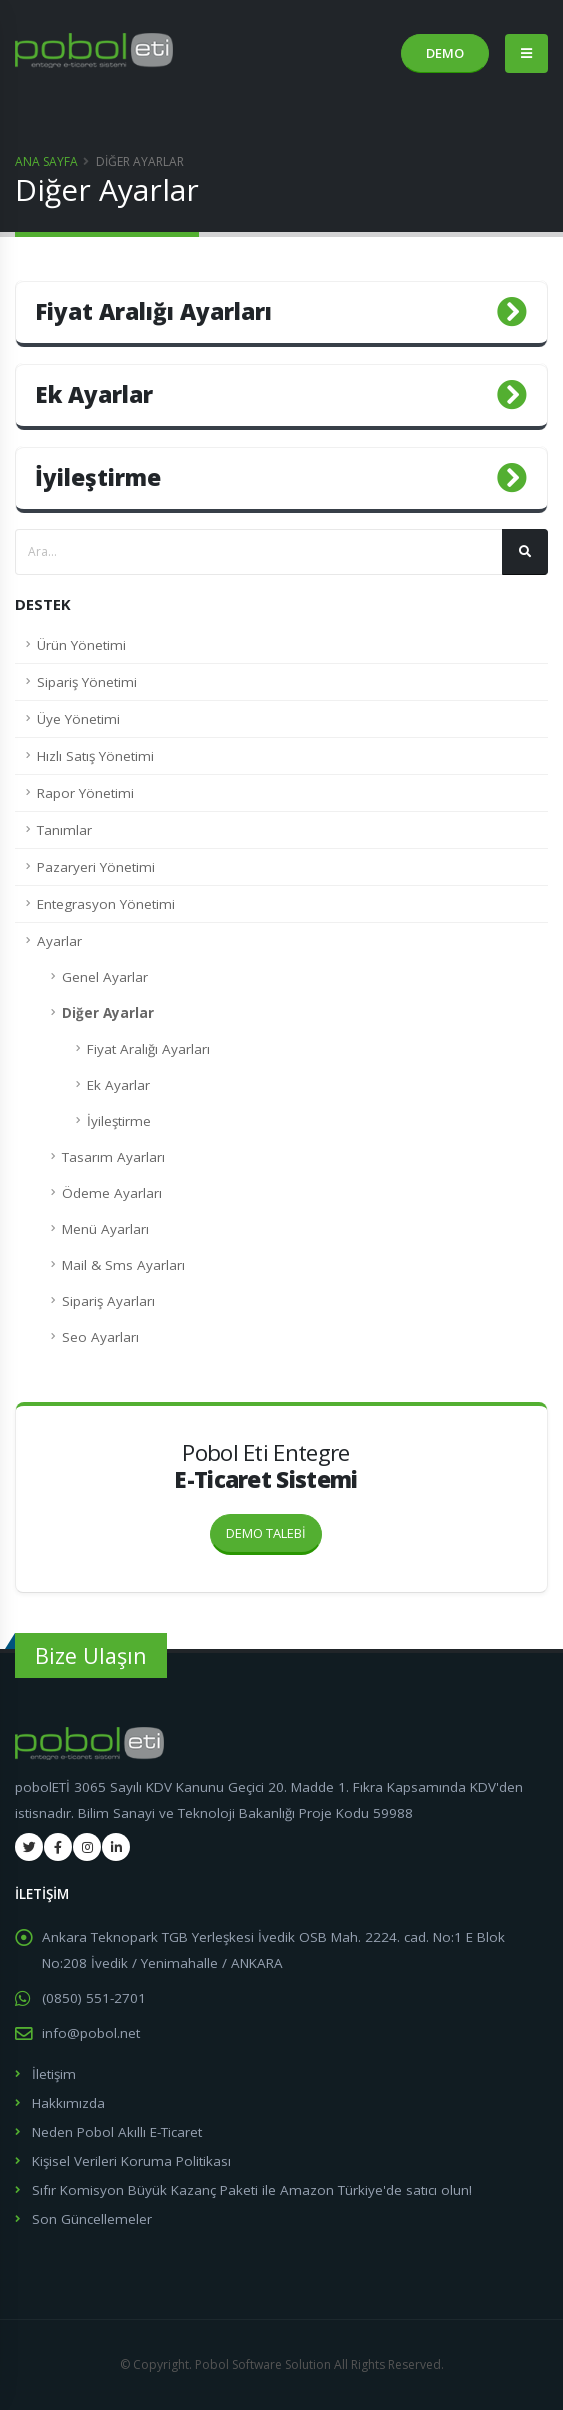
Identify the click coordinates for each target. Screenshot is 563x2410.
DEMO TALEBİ (274, 1528)
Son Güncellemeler (92, 2219)
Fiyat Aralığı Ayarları (148, 1049)
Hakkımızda (68, 2103)
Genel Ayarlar (105, 977)
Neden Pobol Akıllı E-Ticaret (117, 2132)
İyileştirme (119, 1121)
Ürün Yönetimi (81, 645)
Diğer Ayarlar (108, 1013)
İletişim (54, 2074)
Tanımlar (64, 830)
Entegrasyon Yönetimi (106, 904)
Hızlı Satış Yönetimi (95, 756)
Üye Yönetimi (78, 719)
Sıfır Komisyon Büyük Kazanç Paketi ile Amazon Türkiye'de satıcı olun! (252, 2190)
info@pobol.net (91, 2033)
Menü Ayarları (105, 1229)
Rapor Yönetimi (85, 793)
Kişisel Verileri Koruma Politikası (131, 2161)
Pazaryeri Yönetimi (96, 867)
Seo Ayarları (100, 1337)
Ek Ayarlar (118, 1085)
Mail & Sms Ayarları (123, 1265)
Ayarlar (59, 941)
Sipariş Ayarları (108, 1301)
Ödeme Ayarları (112, 1193)
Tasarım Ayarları (113, 1157)
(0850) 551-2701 (94, 1998)
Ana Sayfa (46, 161)
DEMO (445, 53)
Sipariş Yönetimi (87, 682)
